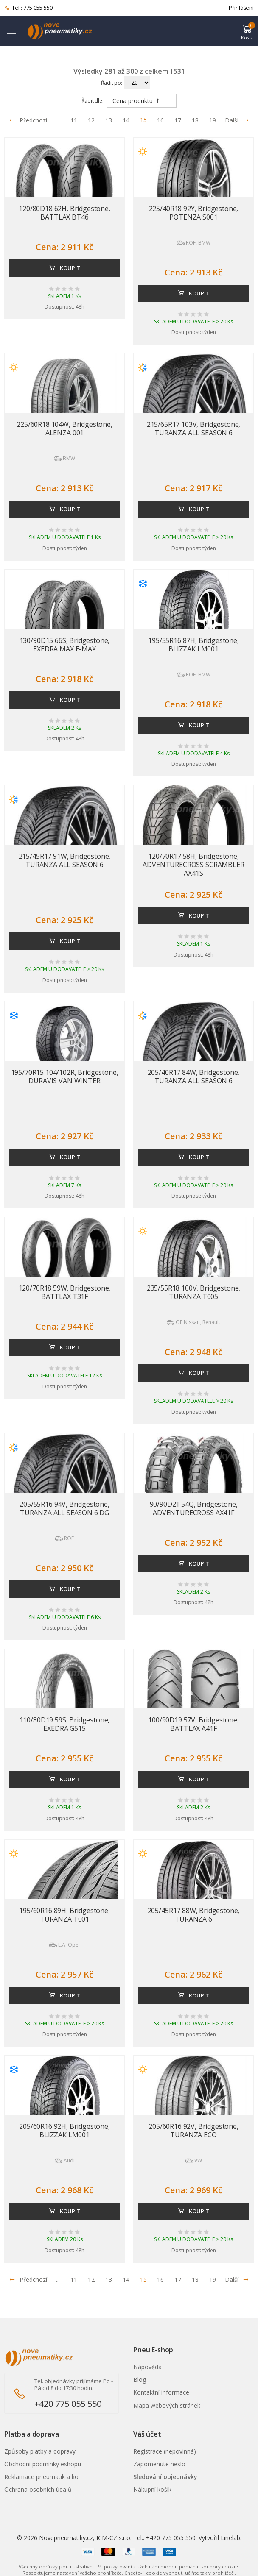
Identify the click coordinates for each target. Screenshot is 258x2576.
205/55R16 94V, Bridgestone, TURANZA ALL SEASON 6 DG (64, 1508)
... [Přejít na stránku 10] (58, 120)
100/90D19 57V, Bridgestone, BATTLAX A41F (193, 1724)
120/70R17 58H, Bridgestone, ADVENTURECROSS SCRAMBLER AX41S (193, 864)
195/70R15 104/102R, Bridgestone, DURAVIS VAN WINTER (64, 1076)
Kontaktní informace (161, 2392)
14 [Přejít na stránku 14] (126, 120)
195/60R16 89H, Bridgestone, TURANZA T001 (64, 1915)
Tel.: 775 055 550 (28, 8)
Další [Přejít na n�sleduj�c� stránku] (237, 2280)
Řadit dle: (92, 100)
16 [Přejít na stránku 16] (160, 120)
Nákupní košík (152, 2489)
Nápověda (147, 2367)
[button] (247, 31)
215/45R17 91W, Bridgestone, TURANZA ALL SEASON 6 (65, 860)
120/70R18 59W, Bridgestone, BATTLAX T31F (65, 1292)
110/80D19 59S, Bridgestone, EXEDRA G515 (65, 1724)
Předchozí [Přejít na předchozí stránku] (28, 120)
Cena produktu (136, 101)
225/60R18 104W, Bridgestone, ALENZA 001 (64, 428)
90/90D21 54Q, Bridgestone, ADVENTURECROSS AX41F (194, 1508)
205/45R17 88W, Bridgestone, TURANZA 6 (194, 1915)
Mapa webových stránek (166, 2405)
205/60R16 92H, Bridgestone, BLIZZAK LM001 (64, 2130)
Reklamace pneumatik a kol (42, 2477)
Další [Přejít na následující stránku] (237, 120)
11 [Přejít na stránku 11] (73, 120)
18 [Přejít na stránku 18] (195, 120)
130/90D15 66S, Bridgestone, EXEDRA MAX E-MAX (65, 645)
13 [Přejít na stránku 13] (108, 120)
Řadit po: (111, 82)
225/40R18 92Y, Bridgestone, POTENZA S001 (193, 213)
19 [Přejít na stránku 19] (212, 120)
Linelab (230, 2538)
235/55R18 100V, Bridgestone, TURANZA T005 (194, 1292)
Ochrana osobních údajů (38, 2489)
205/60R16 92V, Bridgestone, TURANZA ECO (193, 2130)
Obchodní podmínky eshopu (42, 2464)
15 (143, 120)
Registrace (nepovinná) (164, 2451)
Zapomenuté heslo (159, 2464)
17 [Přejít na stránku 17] (177, 120)
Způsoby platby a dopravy (40, 2451)
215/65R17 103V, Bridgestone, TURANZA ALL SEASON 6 (194, 428)
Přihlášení (241, 7)
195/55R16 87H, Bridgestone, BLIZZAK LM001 (193, 645)
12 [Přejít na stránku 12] (91, 120)
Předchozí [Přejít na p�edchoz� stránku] (28, 2280)
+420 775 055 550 (67, 2403)
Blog (139, 2380)
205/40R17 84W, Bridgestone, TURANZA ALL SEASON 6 (194, 1076)
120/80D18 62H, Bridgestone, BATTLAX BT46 (64, 213)
